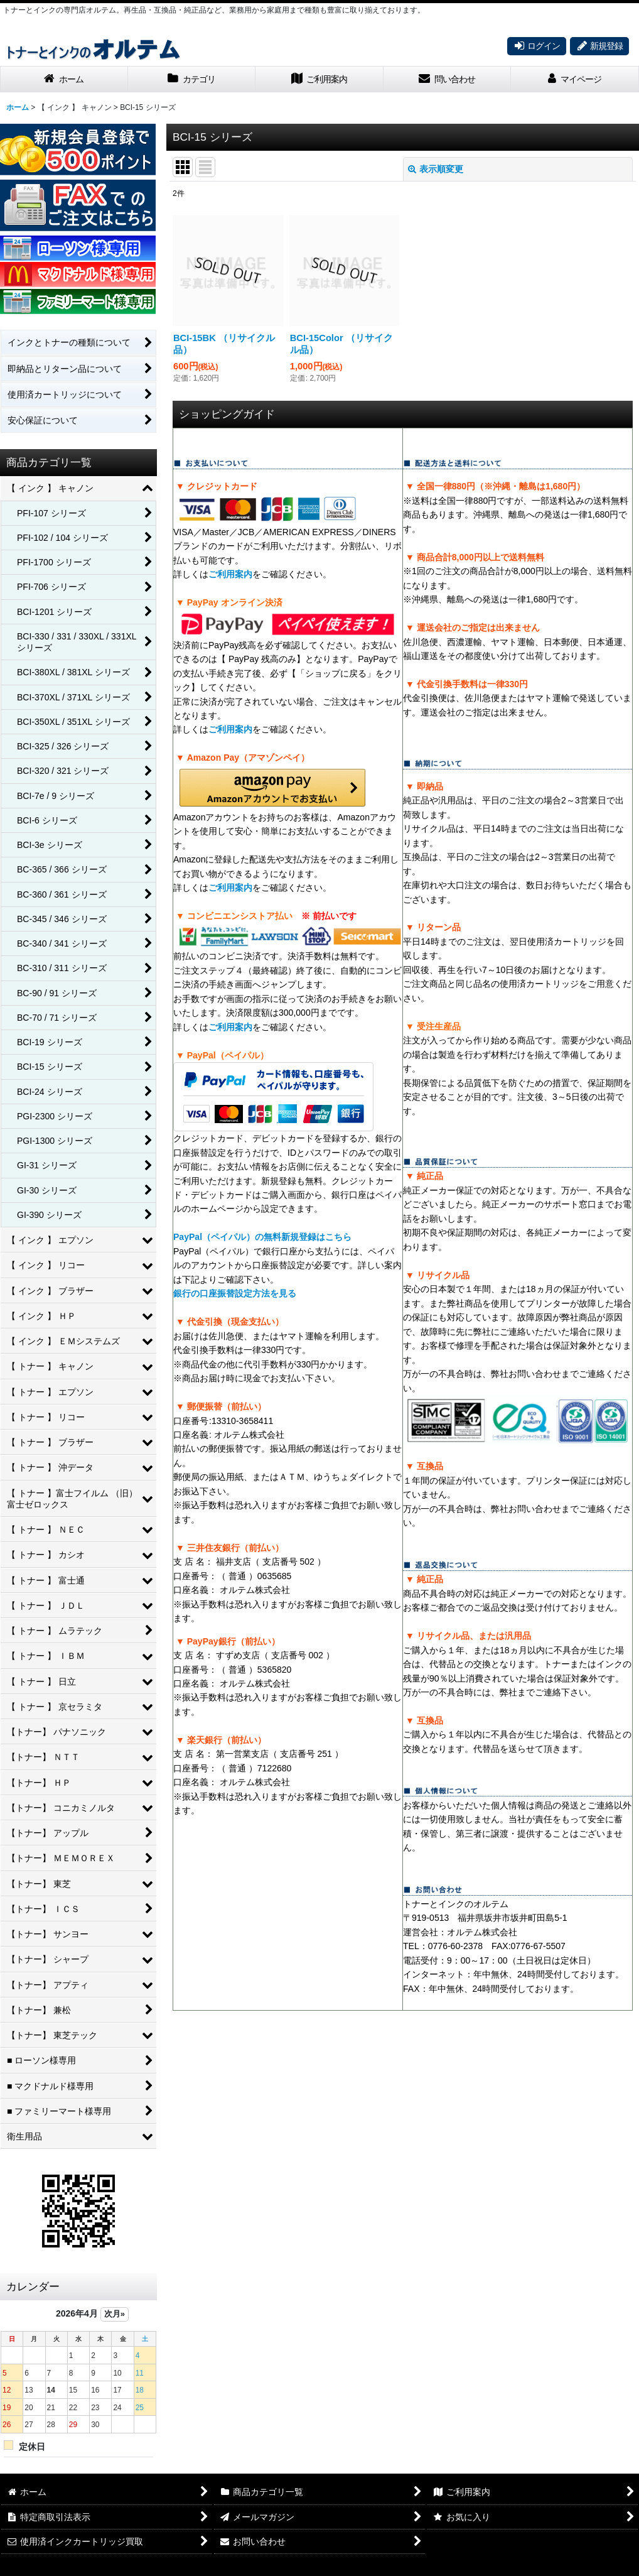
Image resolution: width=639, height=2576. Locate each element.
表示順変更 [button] (435, 169)
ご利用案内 (230, 574)
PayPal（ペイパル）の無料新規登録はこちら (262, 1237)
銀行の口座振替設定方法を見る (234, 1293)
